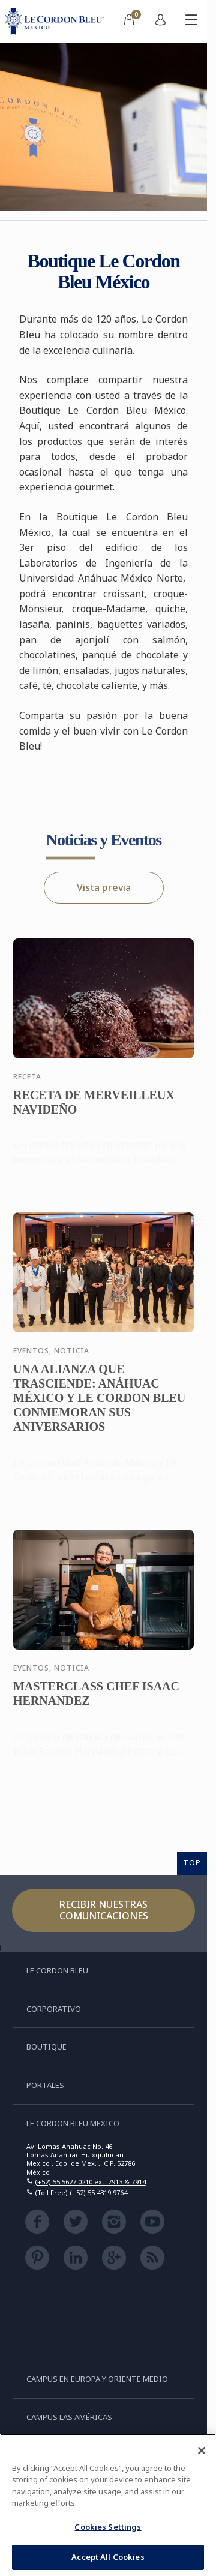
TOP (192, 1862)
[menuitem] (129, 21)
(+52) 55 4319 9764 (98, 2192)
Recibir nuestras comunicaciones (103, 1910)
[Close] (201, 2450)
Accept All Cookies (107, 2556)
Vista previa (104, 887)
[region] (108, 2505)
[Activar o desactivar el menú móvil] (191, 21)
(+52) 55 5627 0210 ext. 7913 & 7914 (90, 2181)
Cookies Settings (107, 2526)
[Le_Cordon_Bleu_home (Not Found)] (56, 21)
